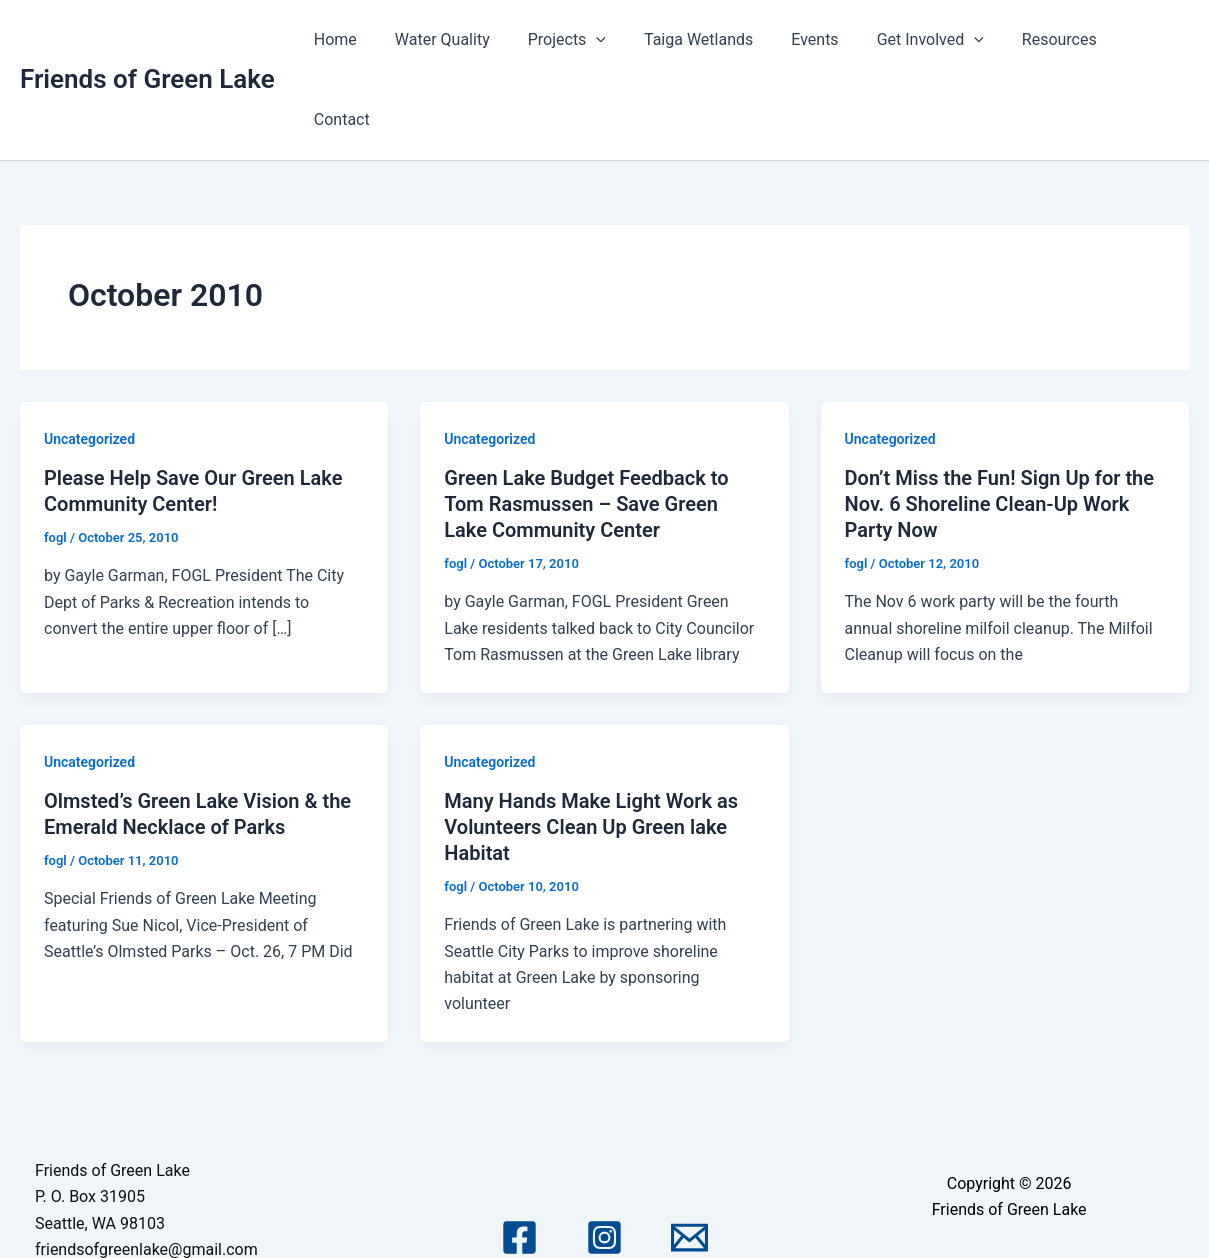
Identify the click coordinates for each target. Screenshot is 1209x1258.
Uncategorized (89, 359)
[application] (609, 40)
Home (359, 39)
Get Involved (924, 40)
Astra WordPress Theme (1009, 1210)
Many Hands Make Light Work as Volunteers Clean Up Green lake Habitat (591, 747)
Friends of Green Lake (147, 39)
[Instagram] (604, 1158)
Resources (1047, 39)
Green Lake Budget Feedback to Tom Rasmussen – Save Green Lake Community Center (586, 424)
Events (815, 39)
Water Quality (460, 39)
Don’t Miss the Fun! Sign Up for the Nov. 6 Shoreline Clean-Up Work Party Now (999, 424)
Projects (579, 40)
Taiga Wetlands (704, 39)
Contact (1145, 39)
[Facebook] (519, 1158)
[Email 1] (689, 1158)
